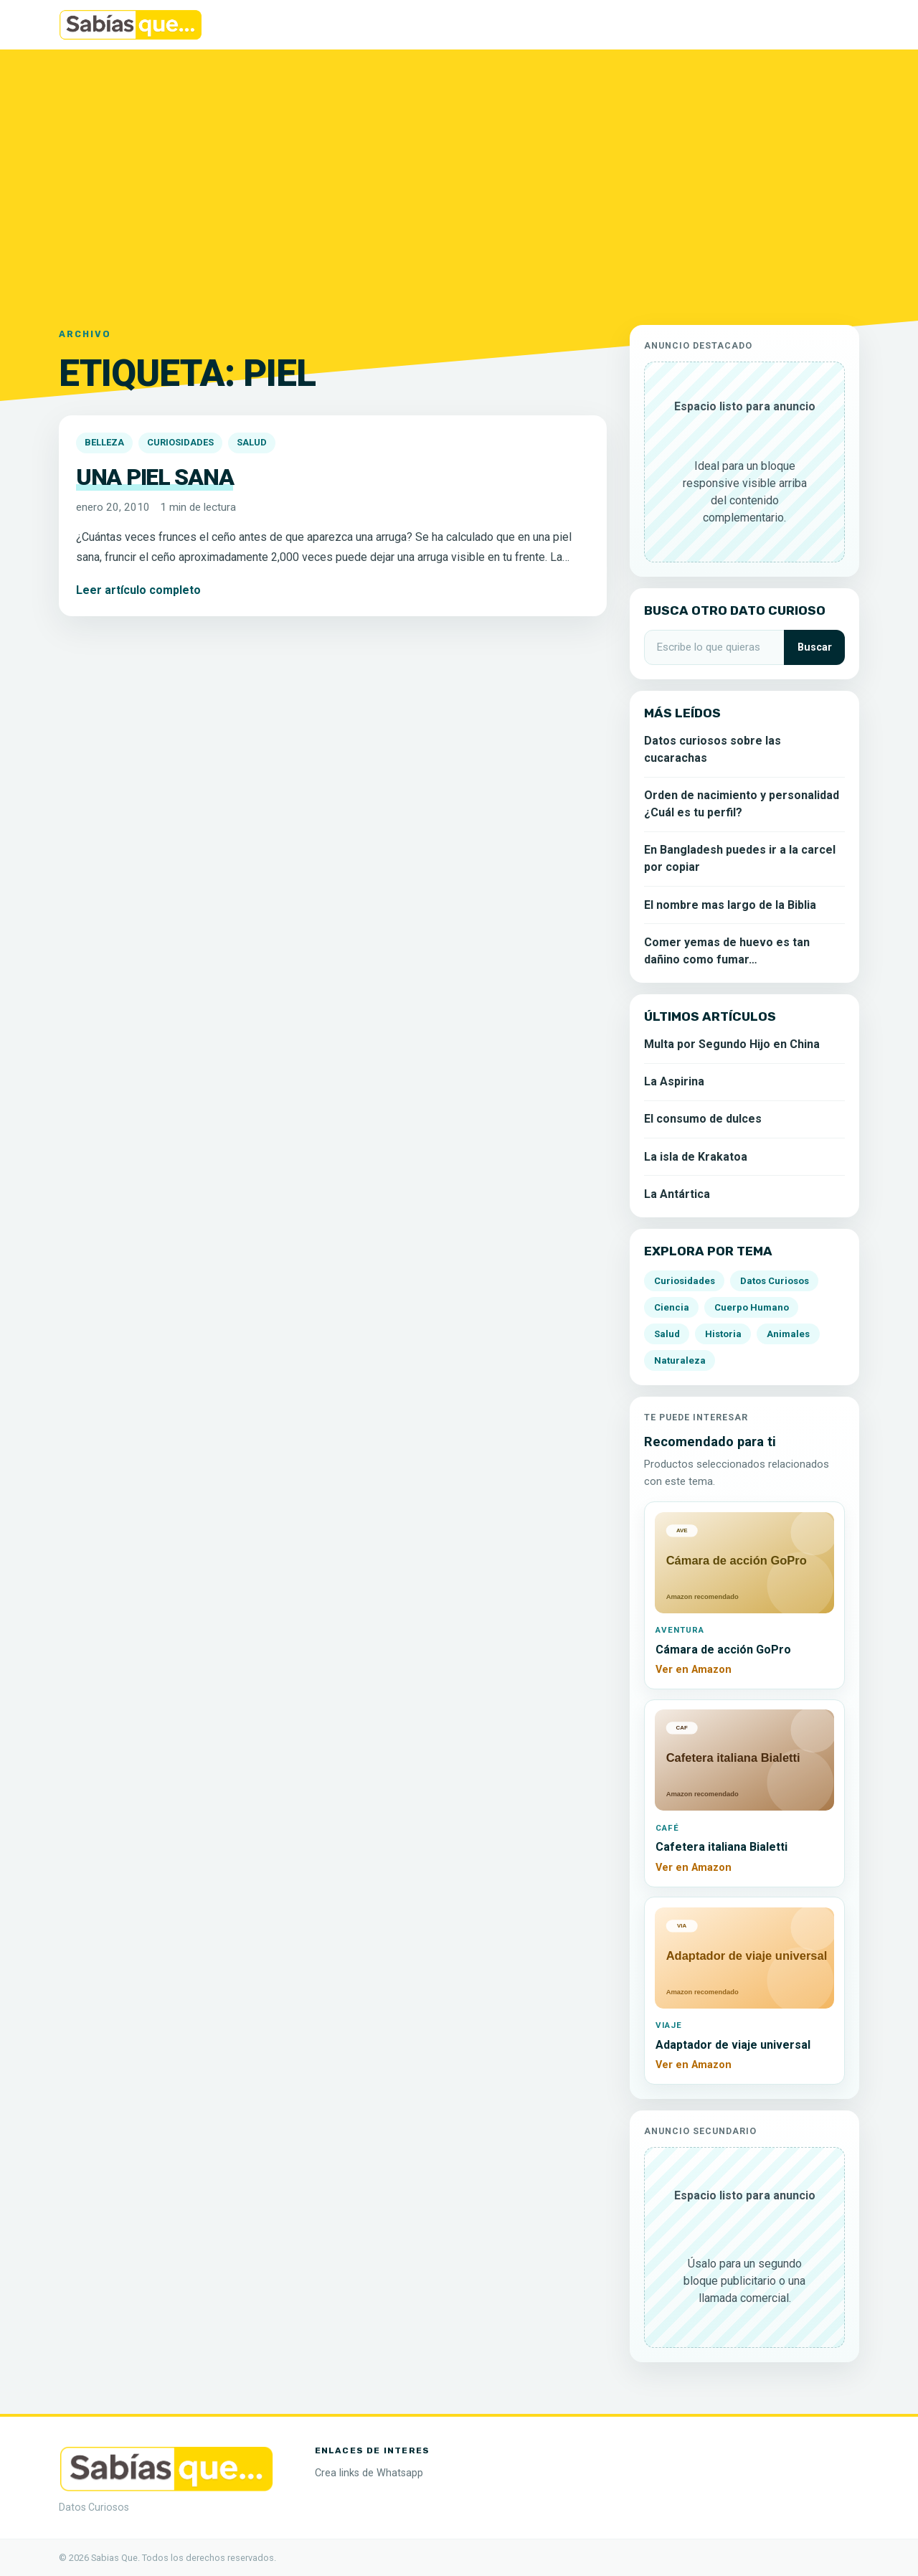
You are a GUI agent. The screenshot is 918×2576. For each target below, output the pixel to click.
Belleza (104, 442)
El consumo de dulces (703, 1119)
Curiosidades (180, 442)
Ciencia (671, 1307)
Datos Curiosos (774, 1280)
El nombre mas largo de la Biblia (730, 905)
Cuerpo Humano (751, 1307)
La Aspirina (674, 1081)
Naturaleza (680, 1360)
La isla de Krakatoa (695, 1157)
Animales (788, 1334)
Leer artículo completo (138, 590)
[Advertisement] (459, 178)
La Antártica (677, 1194)
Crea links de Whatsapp (369, 2473)
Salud (252, 442)
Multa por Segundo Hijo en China (732, 1044)
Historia (723, 1334)
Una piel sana (154, 477)
